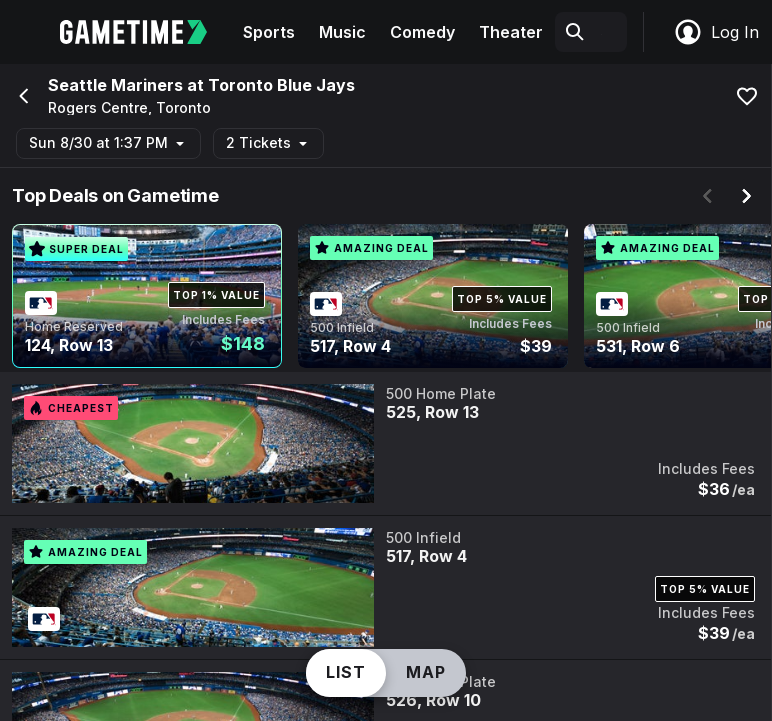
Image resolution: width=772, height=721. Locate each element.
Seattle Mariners (115, 85)
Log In (716, 32)
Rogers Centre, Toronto (129, 108)
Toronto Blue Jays (281, 85)
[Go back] (22, 96)
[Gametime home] (145, 32)
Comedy (422, 32)
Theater (511, 32)
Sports (269, 32)
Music (342, 32)
